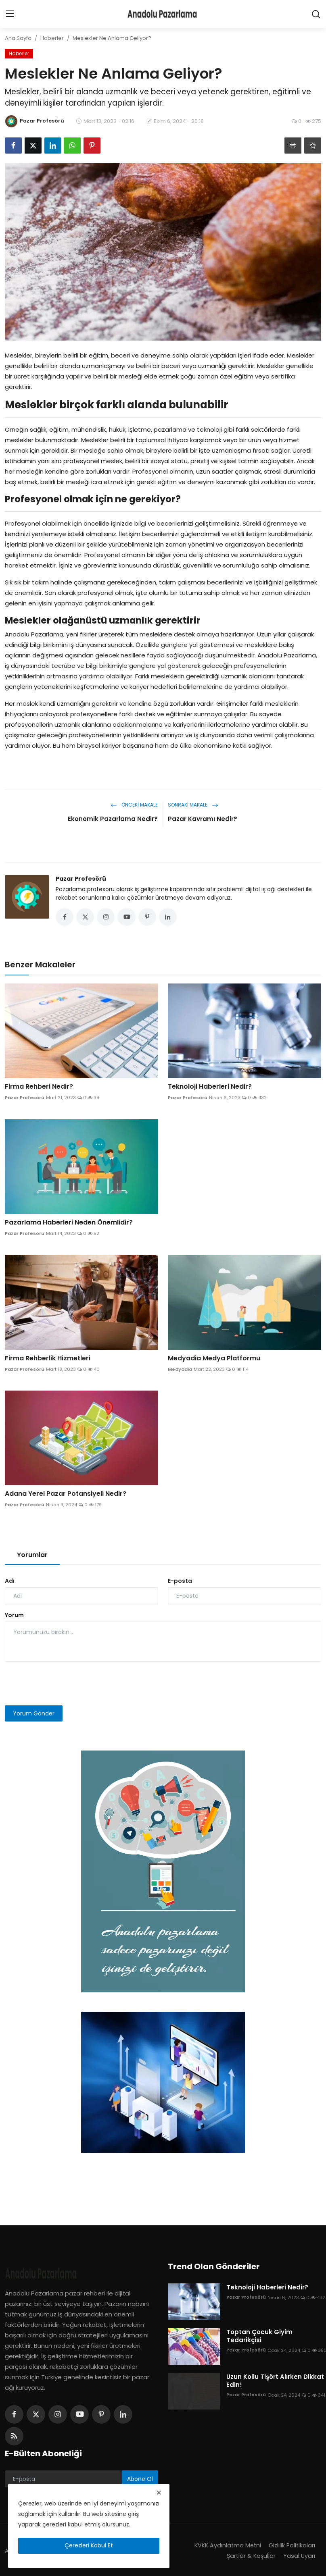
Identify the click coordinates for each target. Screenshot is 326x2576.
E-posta (180, 1582)
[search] (316, 14)
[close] (159, 2492)
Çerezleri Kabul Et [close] (89, 2545)
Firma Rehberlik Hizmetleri (47, 1360)
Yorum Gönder (33, 1715)
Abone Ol (140, 2480)
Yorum (14, 1617)
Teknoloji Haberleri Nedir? (210, 1088)
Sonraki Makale (193, 804)
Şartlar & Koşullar (250, 2557)
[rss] (14, 2437)
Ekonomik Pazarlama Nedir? (113, 819)
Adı (10, 1582)
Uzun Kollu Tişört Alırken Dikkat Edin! (275, 2382)
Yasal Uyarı (299, 2557)
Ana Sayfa (18, 38)
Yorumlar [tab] (32, 1556)
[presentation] (66, 1685)
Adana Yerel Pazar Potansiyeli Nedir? (65, 1495)
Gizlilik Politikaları (291, 2547)
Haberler (52, 38)
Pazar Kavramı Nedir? (202, 819)
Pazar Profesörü (81, 879)
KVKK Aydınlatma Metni (224, 2547)
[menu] (10, 14)
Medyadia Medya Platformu (214, 1360)
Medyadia (180, 1371)
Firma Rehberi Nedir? (39, 1088)
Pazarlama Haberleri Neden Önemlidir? (69, 1224)
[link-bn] (163, 1873)
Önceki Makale (134, 804)
